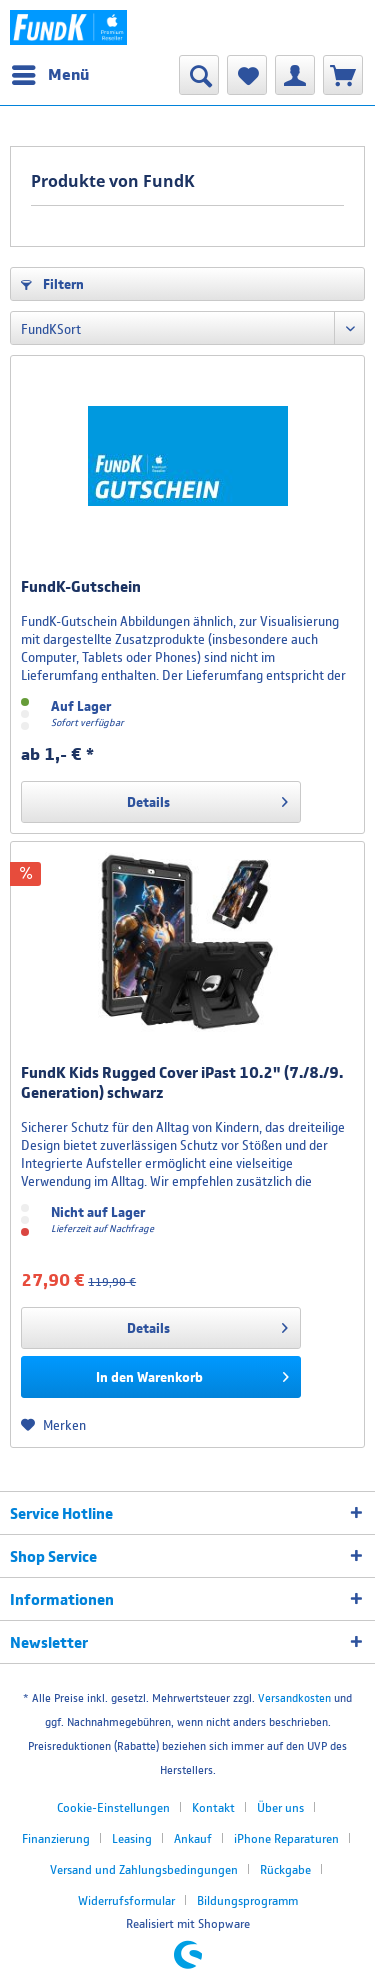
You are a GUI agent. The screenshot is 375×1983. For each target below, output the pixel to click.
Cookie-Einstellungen (113, 1807)
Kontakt (213, 1807)
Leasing (132, 1838)
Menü (50, 71)
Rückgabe (285, 1869)
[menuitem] (49, 75)
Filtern (52, 284)
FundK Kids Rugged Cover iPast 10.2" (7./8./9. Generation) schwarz (182, 1082)
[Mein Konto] (295, 75)
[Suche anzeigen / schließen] (199, 75)
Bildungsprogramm (247, 1900)
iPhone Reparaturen (286, 1838)
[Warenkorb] (343, 75)
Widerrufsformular (126, 1900)
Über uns (280, 1807)
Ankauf (193, 1838)
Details (208, 798)
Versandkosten (294, 1697)
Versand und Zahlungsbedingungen (144, 1869)
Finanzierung (56, 1838)
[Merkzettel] (247, 75)
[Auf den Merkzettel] (53, 1425)
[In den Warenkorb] (161, 1377)
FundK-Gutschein (81, 586)
